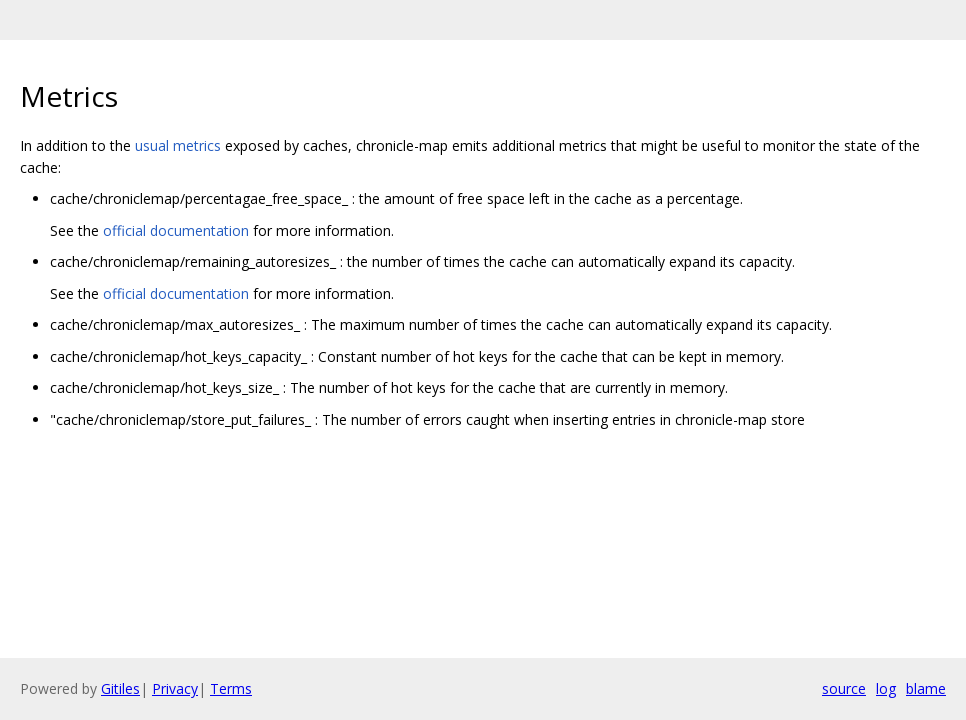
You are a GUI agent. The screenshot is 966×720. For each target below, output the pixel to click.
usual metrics (178, 145)
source (844, 688)
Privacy (175, 688)
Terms (231, 688)
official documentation (176, 230)
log (886, 688)
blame (926, 688)
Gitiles (120, 688)
